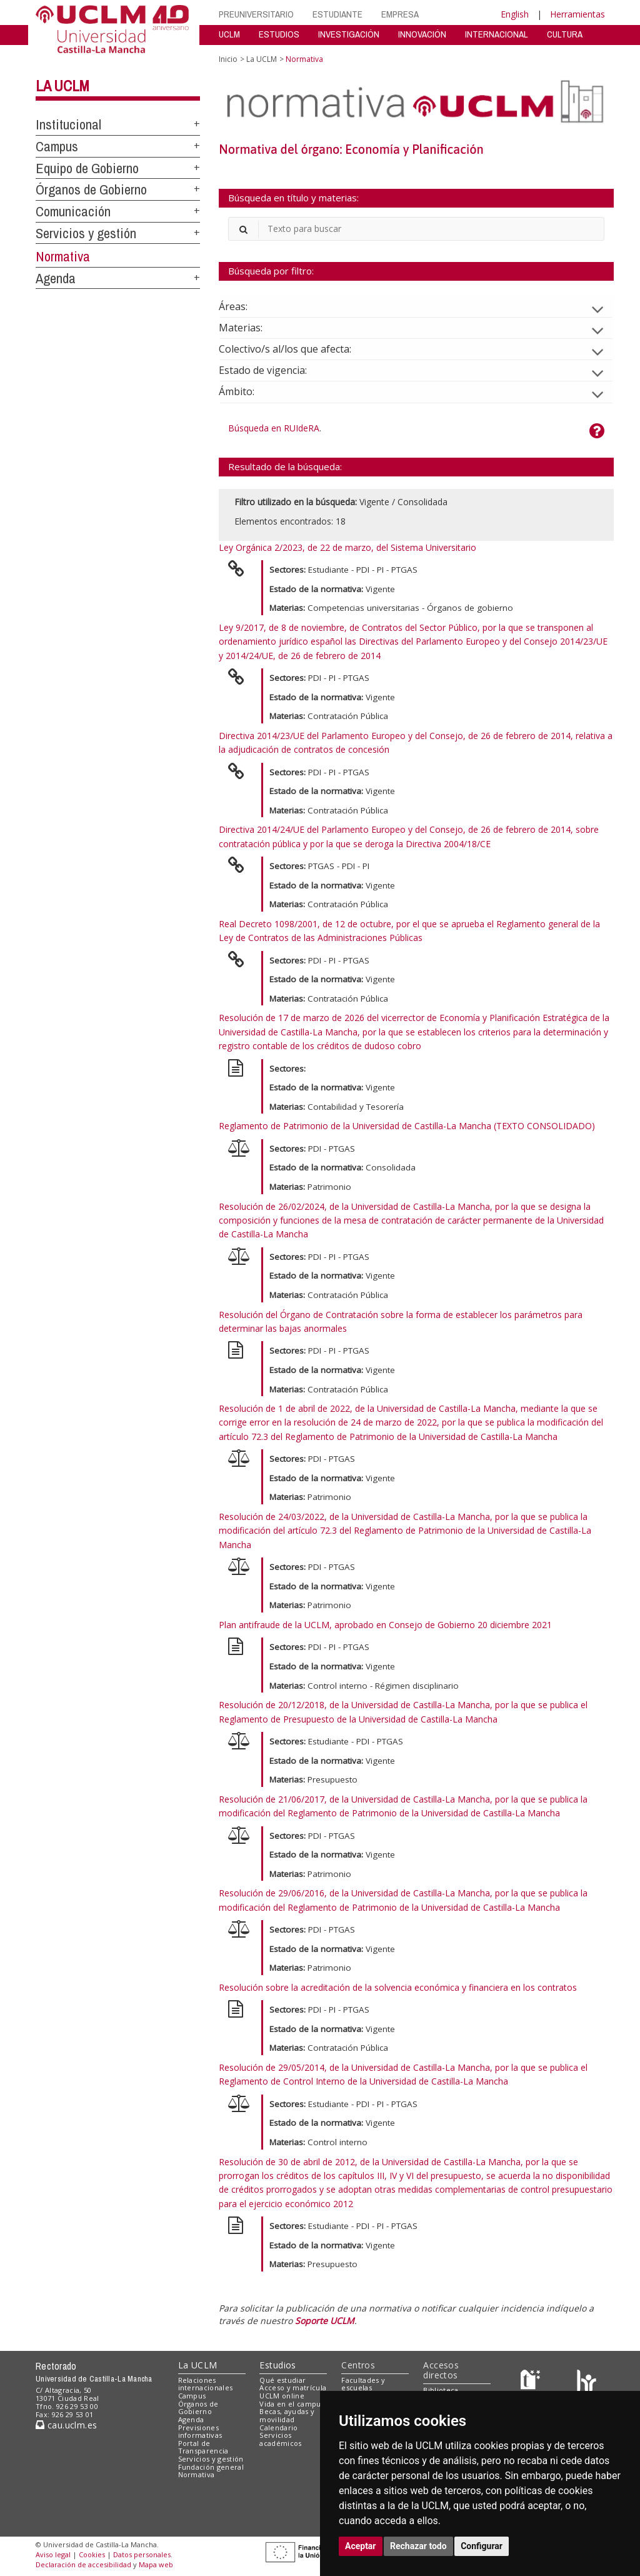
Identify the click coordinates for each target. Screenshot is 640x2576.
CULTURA (564, 34)
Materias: (250, 328)
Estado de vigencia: (273, 370)
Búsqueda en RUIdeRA (273, 428)
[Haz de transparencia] (532, 2382)
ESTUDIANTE (337, 14)
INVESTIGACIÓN (348, 34)
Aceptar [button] (360, 2546)
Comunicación (73, 211)
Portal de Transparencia (203, 2447)
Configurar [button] (481, 2546)
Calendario (278, 2427)
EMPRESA (400, 14)
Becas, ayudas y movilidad (286, 2415)
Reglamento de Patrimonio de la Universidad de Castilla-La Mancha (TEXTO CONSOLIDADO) (407, 1126)
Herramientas (577, 14)
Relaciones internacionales (205, 2384)
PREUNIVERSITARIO (256, 14)
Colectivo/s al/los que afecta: (295, 349)
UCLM (229, 34)
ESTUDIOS (279, 34)
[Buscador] (416, 229)
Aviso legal (53, 2554)
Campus (57, 146)
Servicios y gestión (86, 233)
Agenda (56, 278)
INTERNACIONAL (496, 34)
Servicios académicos (280, 2439)
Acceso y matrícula (292, 2387)
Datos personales (142, 2554)
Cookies (92, 2554)
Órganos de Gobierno (91, 189)
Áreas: (243, 306)
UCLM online (281, 2395)
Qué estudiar (282, 2380)
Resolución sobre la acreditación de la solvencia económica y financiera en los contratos (398, 1987)
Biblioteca (440, 2390)
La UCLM (62, 86)
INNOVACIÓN (422, 34)
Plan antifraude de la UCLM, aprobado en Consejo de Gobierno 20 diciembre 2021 (385, 1625)
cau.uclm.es (66, 2425)
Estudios (277, 2365)
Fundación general (211, 2467)
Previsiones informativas (200, 2431)
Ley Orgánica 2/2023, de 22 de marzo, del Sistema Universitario (347, 547)
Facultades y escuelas (363, 2384)
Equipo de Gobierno (87, 168)
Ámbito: (246, 391)
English (515, 14)
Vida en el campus (291, 2403)
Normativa (63, 256)
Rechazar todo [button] (418, 2546)
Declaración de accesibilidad (83, 2564)
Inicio (228, 59)
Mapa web (156, 2564)
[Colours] (586, 2382)
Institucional (68, 124)
